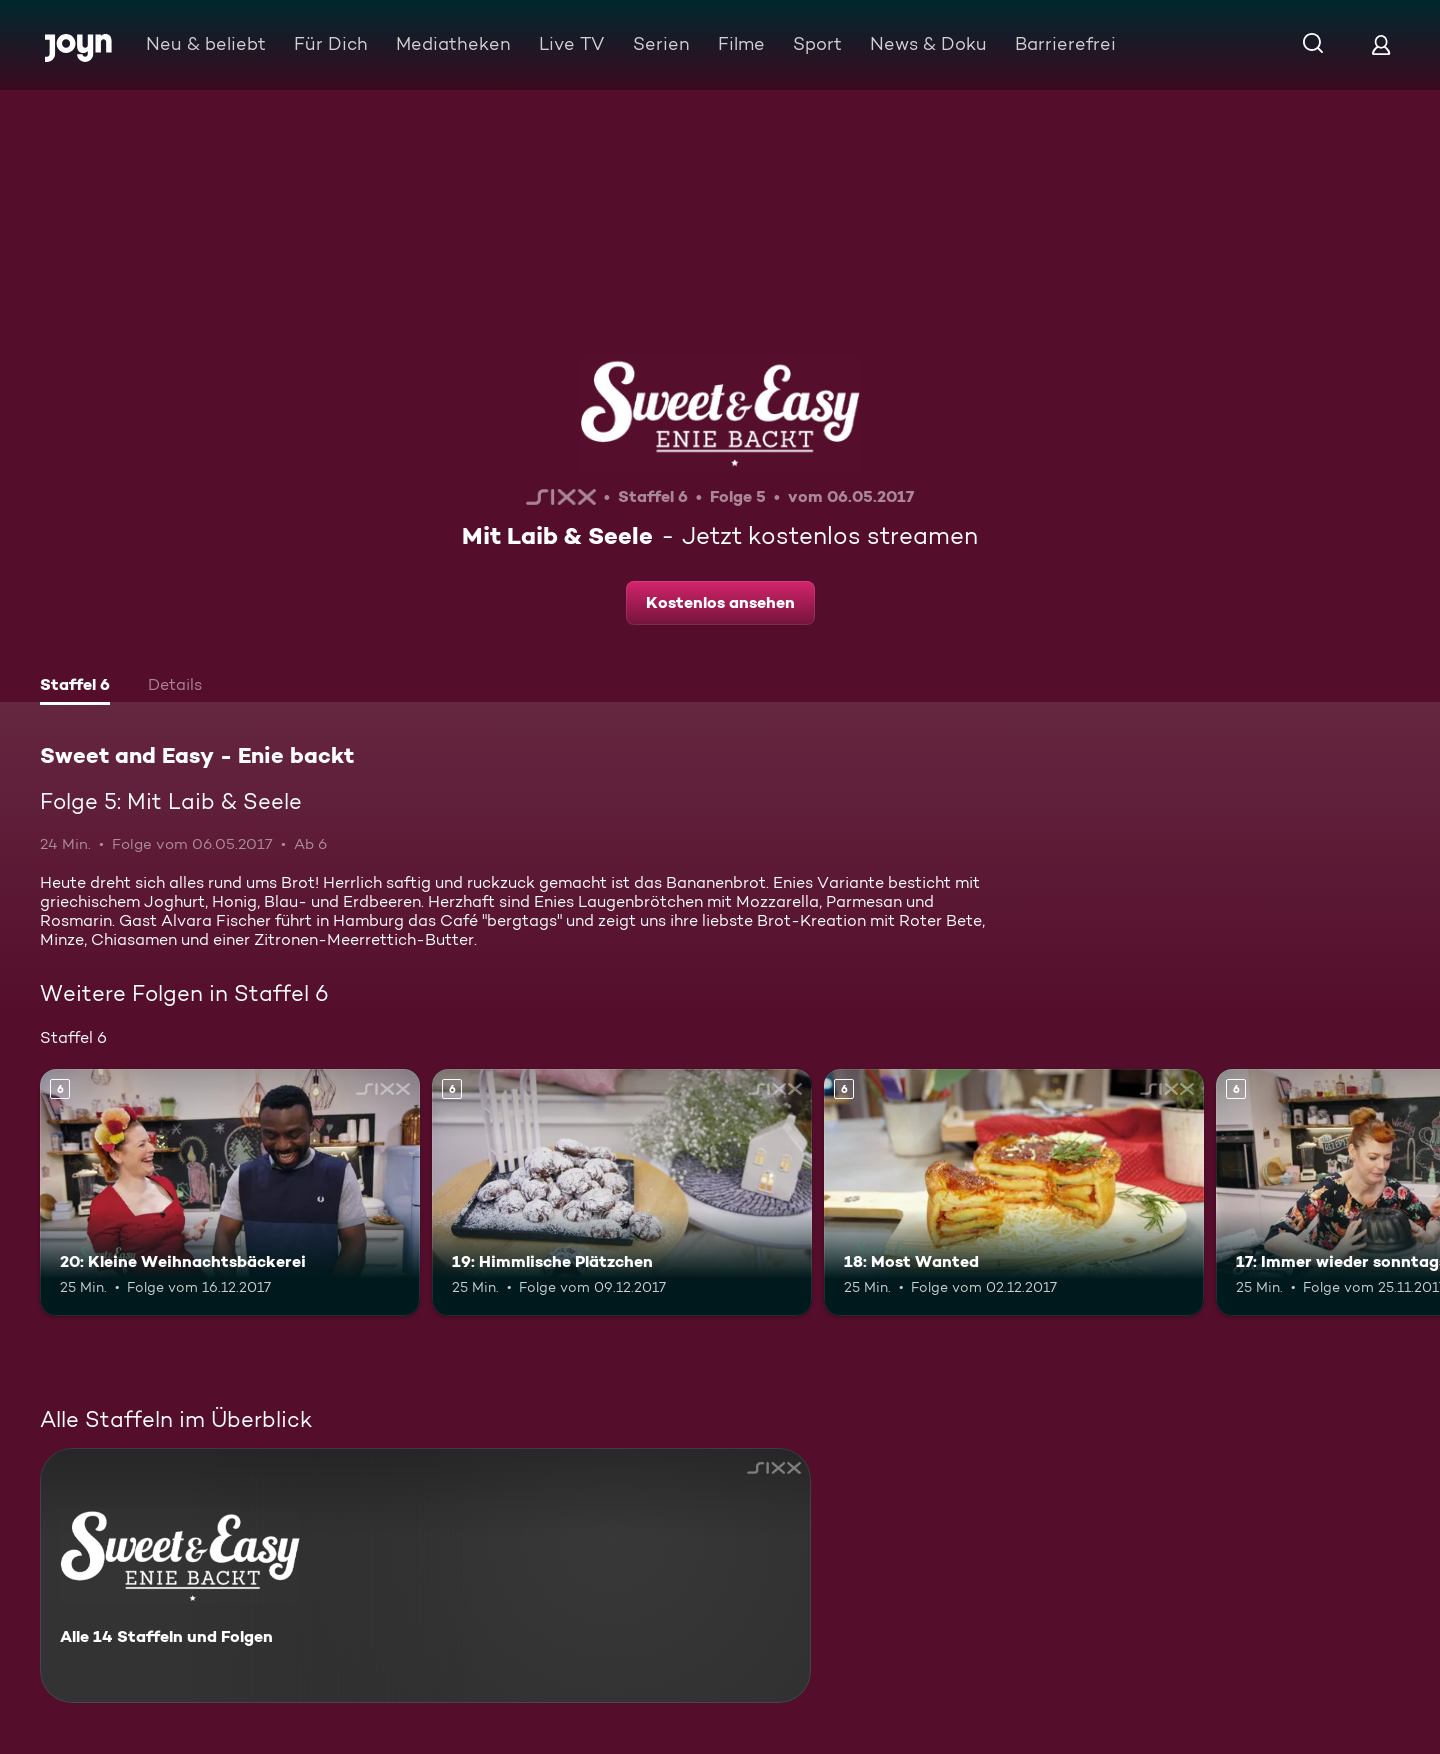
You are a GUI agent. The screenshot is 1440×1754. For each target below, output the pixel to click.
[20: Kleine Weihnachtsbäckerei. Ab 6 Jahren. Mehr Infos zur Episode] (230, 1192)
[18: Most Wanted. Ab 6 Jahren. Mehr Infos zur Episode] (1014, 1192)
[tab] (75, 687)
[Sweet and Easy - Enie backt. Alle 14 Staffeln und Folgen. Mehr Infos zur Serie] (425, 1575)
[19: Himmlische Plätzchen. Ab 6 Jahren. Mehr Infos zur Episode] (622, 1192)
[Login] (1381, 44)
